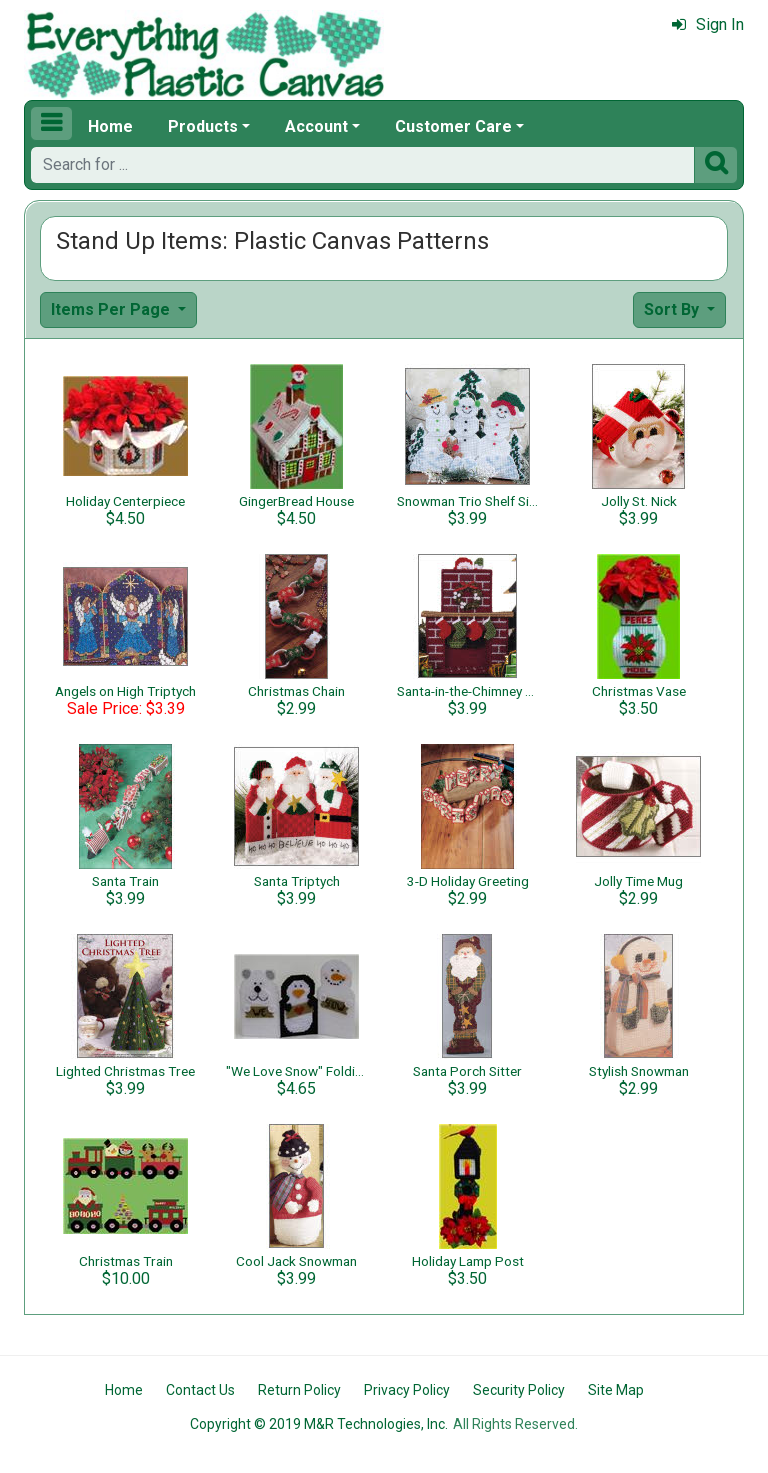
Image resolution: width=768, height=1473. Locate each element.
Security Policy (519, 1390)
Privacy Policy (407, 1390)
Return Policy (299, 1390)
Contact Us (200, 1390)
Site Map (616, 1390)
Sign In (708, 24)
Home (110, 126)
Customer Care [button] (453, 126)
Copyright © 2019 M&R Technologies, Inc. (319, 1424)
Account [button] (316, 126)
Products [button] (203, 126)
